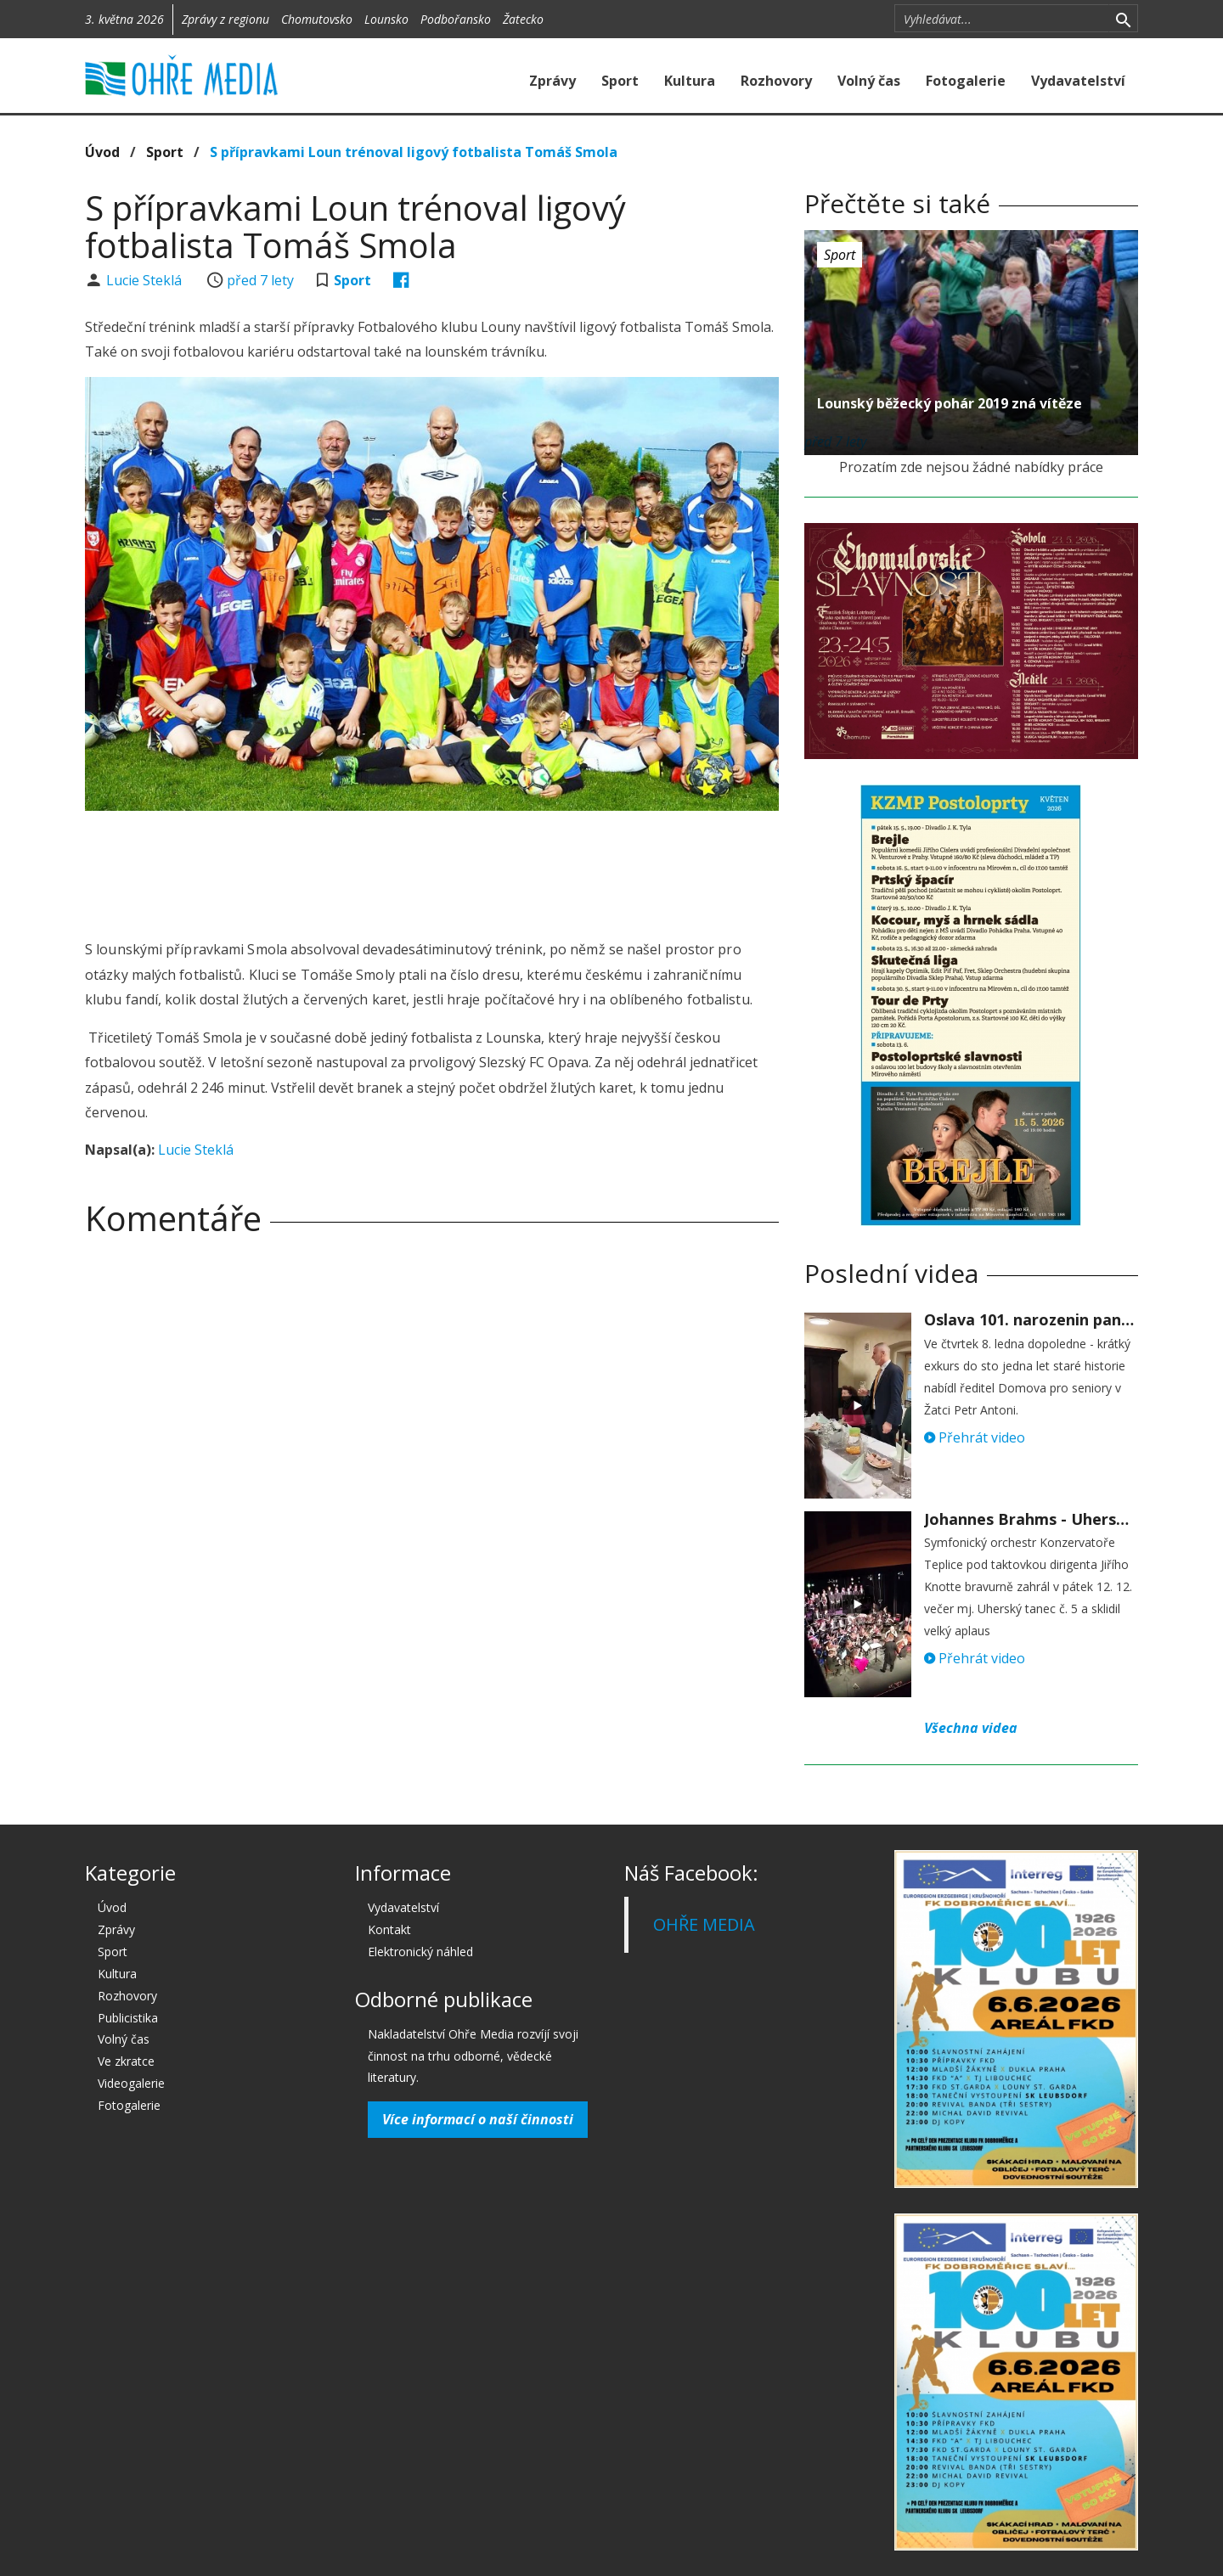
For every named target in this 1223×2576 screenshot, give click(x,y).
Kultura (689, 80)
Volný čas (868, 80)
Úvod (102, 152)
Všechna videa (970, 1727)
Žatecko (523, 19)
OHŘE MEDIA (704, 1924)
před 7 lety (260, 280)
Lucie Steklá (145, 280)
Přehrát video (974, 1437)
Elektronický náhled (420, 1951)
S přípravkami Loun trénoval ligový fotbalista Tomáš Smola (413, 152)
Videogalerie (131, 2083)
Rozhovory (776, 80)
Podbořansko (455, 19)
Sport (620, 80)
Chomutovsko (316, 19)
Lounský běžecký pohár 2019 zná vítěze (949, 403)
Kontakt (389, 1929)
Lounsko (386, 19)
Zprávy (552, 80)
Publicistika (128, 2018)
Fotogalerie (966, 80)
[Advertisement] (431, 870)
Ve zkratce (126, 2061)
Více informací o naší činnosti (477, 2119)
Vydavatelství (1078, 80)
